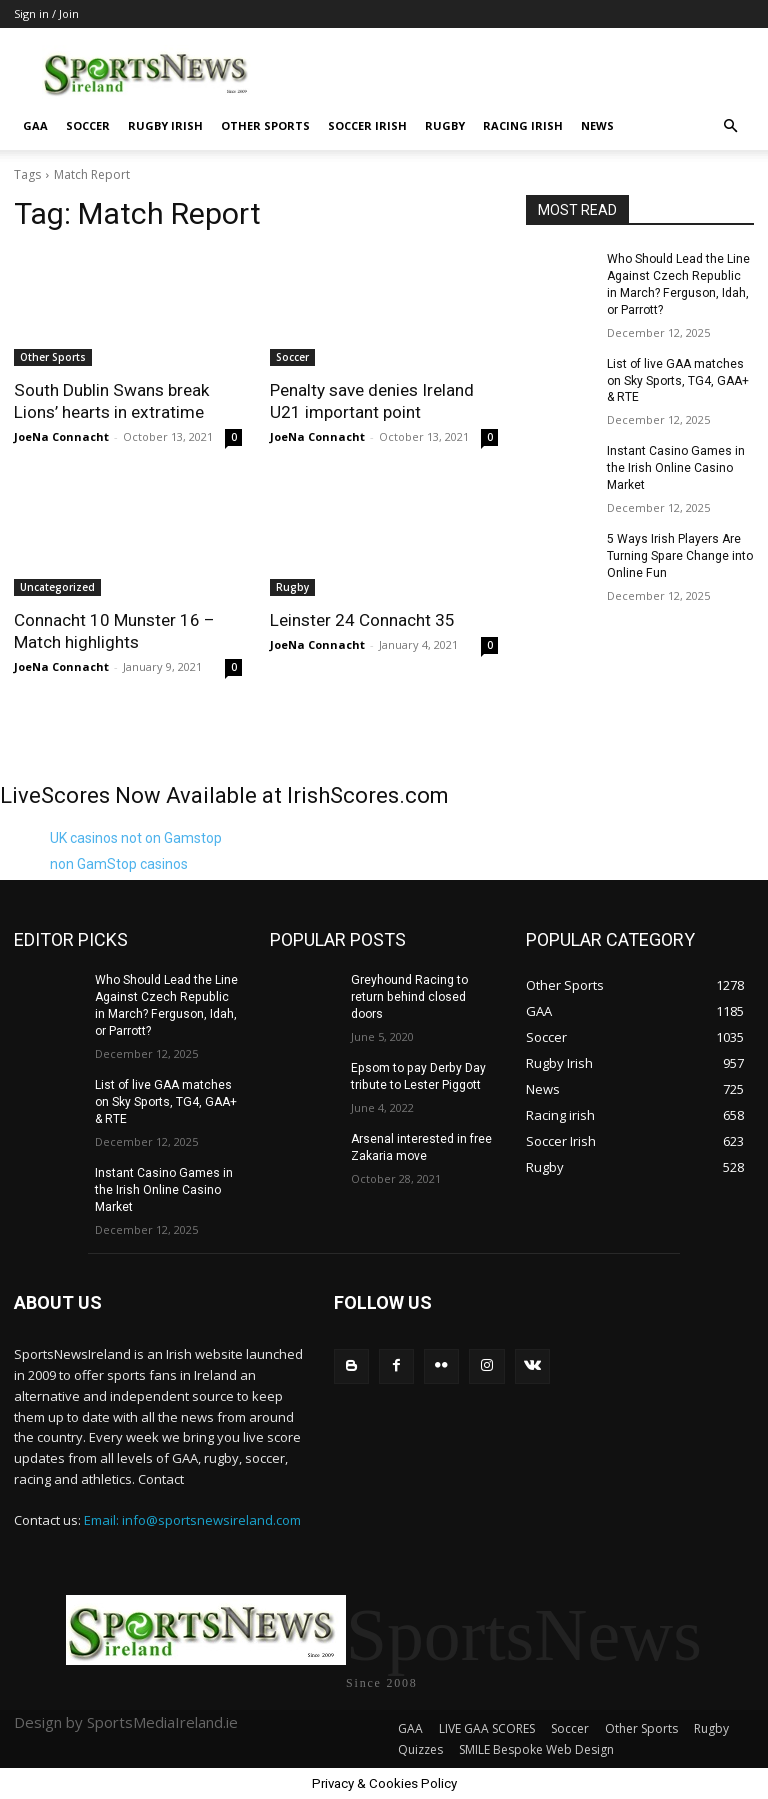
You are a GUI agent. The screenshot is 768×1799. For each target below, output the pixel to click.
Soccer (88, 125)
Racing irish (523, 125)
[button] (730, 126)
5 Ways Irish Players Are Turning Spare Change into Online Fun (679, 555)
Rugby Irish (165, 125)
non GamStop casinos (119, 864)
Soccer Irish (367, 125)
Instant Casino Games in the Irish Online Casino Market (675, 468)
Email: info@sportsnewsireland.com (192, 1519)
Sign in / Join (46, 13)
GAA (35, 125)
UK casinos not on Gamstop (136, 838)
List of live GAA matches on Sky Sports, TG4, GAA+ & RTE (676, 380)
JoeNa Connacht (61, 436)
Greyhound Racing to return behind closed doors (409, 997)
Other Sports (265, 125)
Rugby (445, 125)
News (597, 125)
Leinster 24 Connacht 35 (362, 620)
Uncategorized (57, 587)
